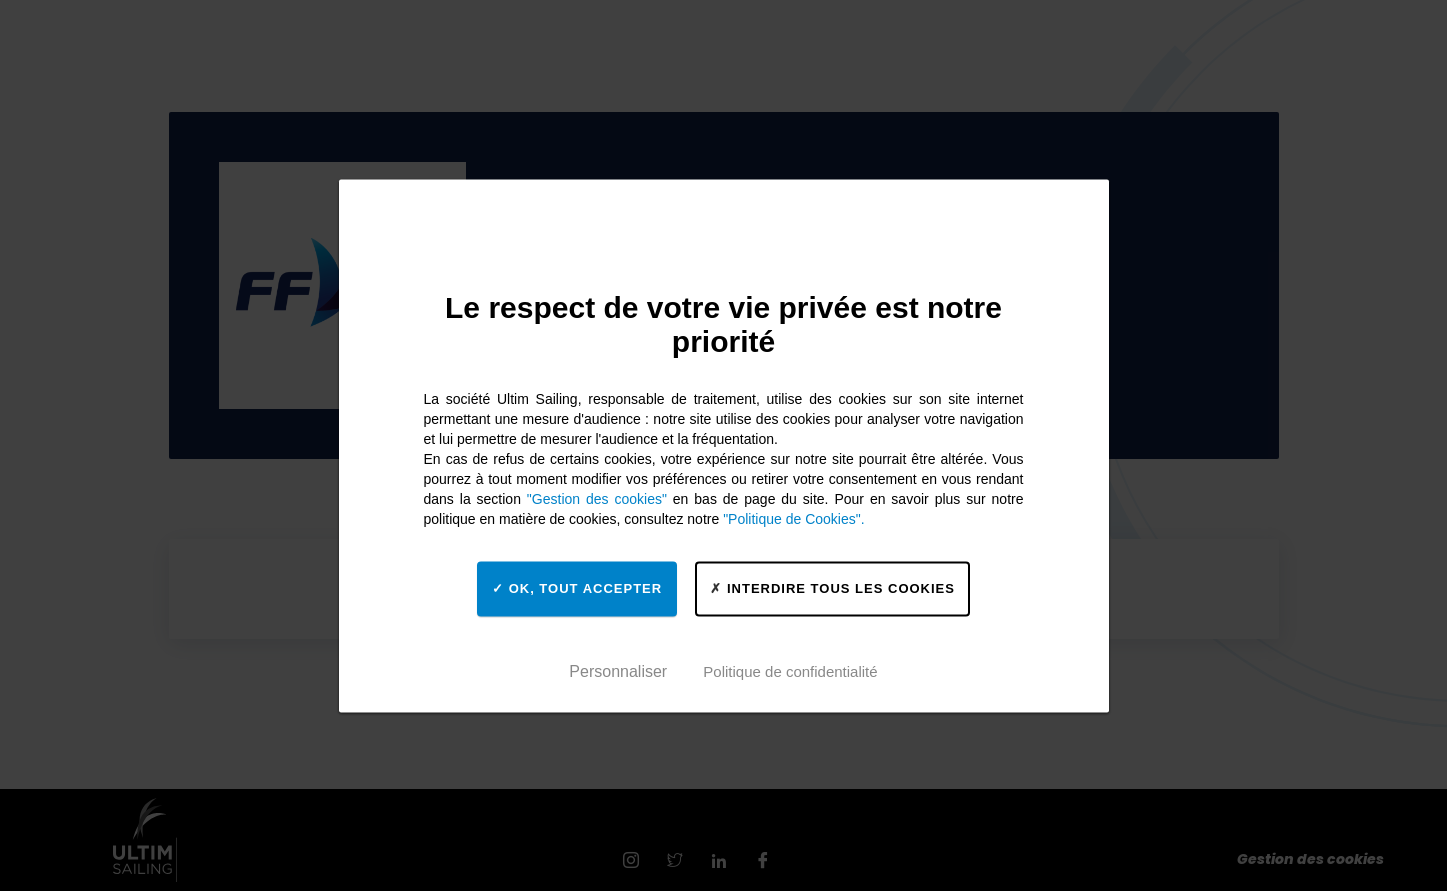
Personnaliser (618, 671)
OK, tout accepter (577, 588)
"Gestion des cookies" (597, 499)
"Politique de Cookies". (793, 519)
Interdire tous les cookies (832, 588)
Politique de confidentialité (790, 671)
